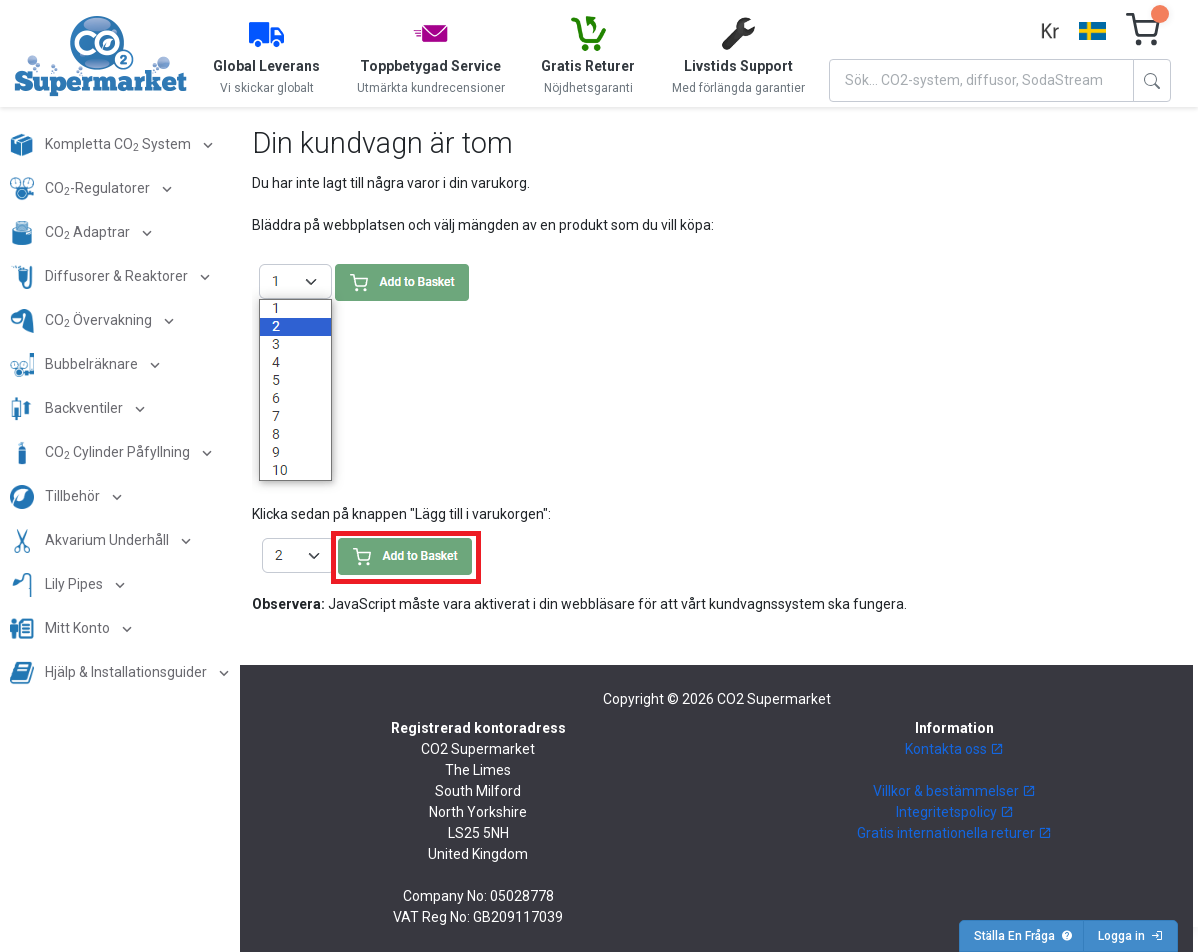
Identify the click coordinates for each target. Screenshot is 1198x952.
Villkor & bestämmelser (954, 791)
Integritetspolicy (955, 812)
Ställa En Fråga (1023, 936)
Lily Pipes (58, 585)
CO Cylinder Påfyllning (101, 453)
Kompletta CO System (102, 145)
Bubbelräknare (75, 365)
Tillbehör (56, 497)
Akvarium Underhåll (91, 541)
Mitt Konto (61, 629)
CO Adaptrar (71, 233)
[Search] (981, 80)
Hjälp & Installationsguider (110, 673)
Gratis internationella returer (954, 833)
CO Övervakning (82, 321)
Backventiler (68, 409)
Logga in (1130, 936)
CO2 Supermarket (774, 699)
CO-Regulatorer (81, 189)
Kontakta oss (954, 749)
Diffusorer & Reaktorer (100, 277)
